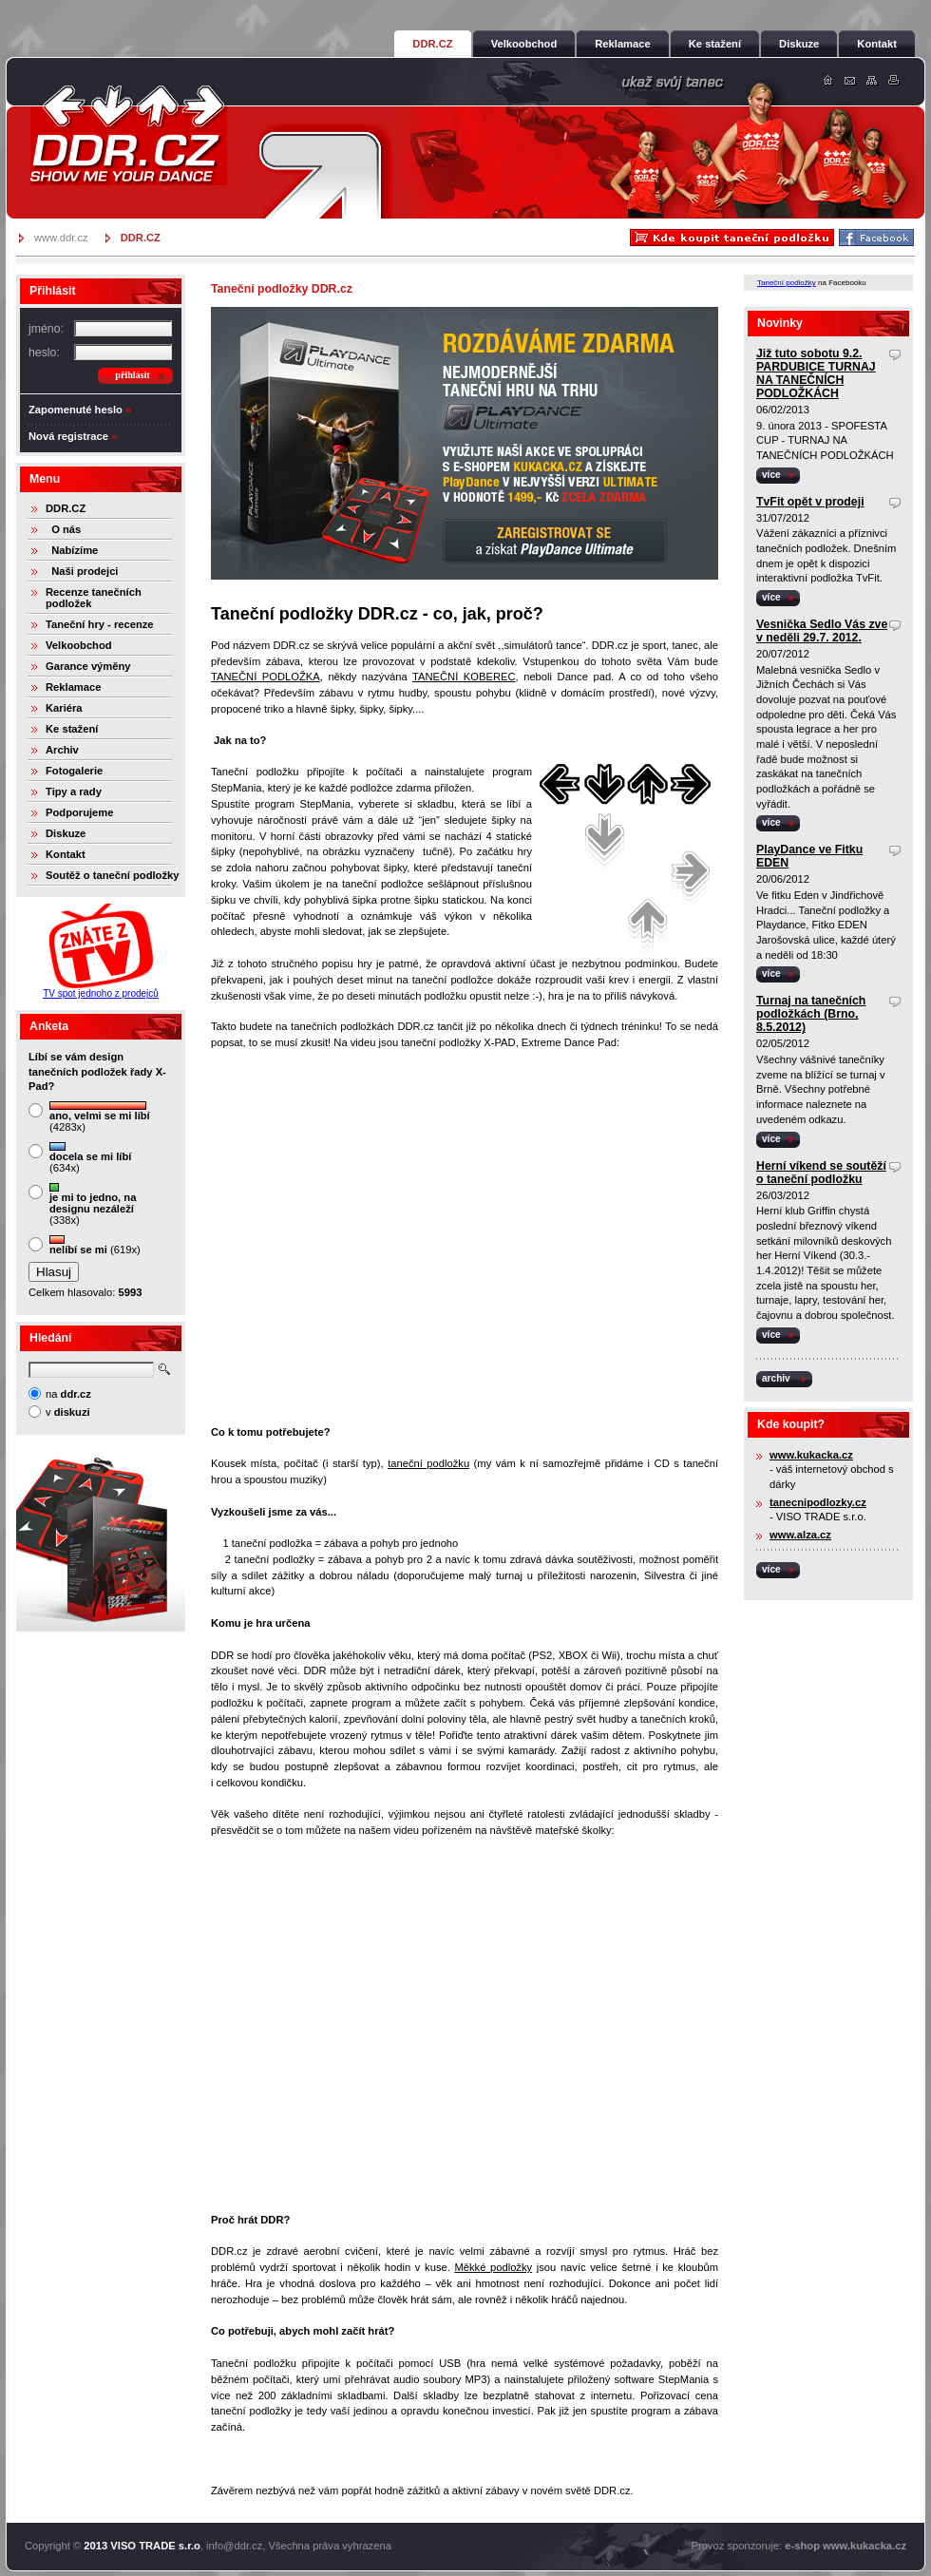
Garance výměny (88, 666)
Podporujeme (79, 812)
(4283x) (99, 1117)
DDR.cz (128, 135)
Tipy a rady (74, 791)
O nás (63, 529)
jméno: (46, 328)
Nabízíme (72, 550)
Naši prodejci (82, 571)
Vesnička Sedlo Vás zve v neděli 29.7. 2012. (821, 631)
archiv (776, 1378)
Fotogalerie (74, 770)
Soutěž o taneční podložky (112, 875)
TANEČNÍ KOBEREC (464, 676)
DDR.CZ (66, 508)
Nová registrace (68, 436)
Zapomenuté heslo (75, 409)
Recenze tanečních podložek (94, 597)
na (68, 1394)
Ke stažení (72, 729)
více (771, 474)
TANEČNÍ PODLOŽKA (265, 676)
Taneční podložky (786, 282)
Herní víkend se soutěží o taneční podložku (821, 1172)
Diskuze (66, 833)
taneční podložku (428, 1463)
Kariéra (64, 708)
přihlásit (132, 375)
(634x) (90, 1158)
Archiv (62, 749)
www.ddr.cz (61, 237)
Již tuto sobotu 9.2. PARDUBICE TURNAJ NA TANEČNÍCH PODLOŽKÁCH (816, 373)
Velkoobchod (79, 645)
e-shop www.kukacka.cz (845, 2545)
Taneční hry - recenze (100, 624)
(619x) (95, 1245)
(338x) (92, 1204)
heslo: (44, 352)
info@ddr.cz (234, 2545)
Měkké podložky (493, 2267)
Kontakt (66, 854)
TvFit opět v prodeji (810, 501)
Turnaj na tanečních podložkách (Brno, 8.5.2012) (810, 1014)
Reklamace (73, 687)
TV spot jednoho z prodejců (101, 993)
